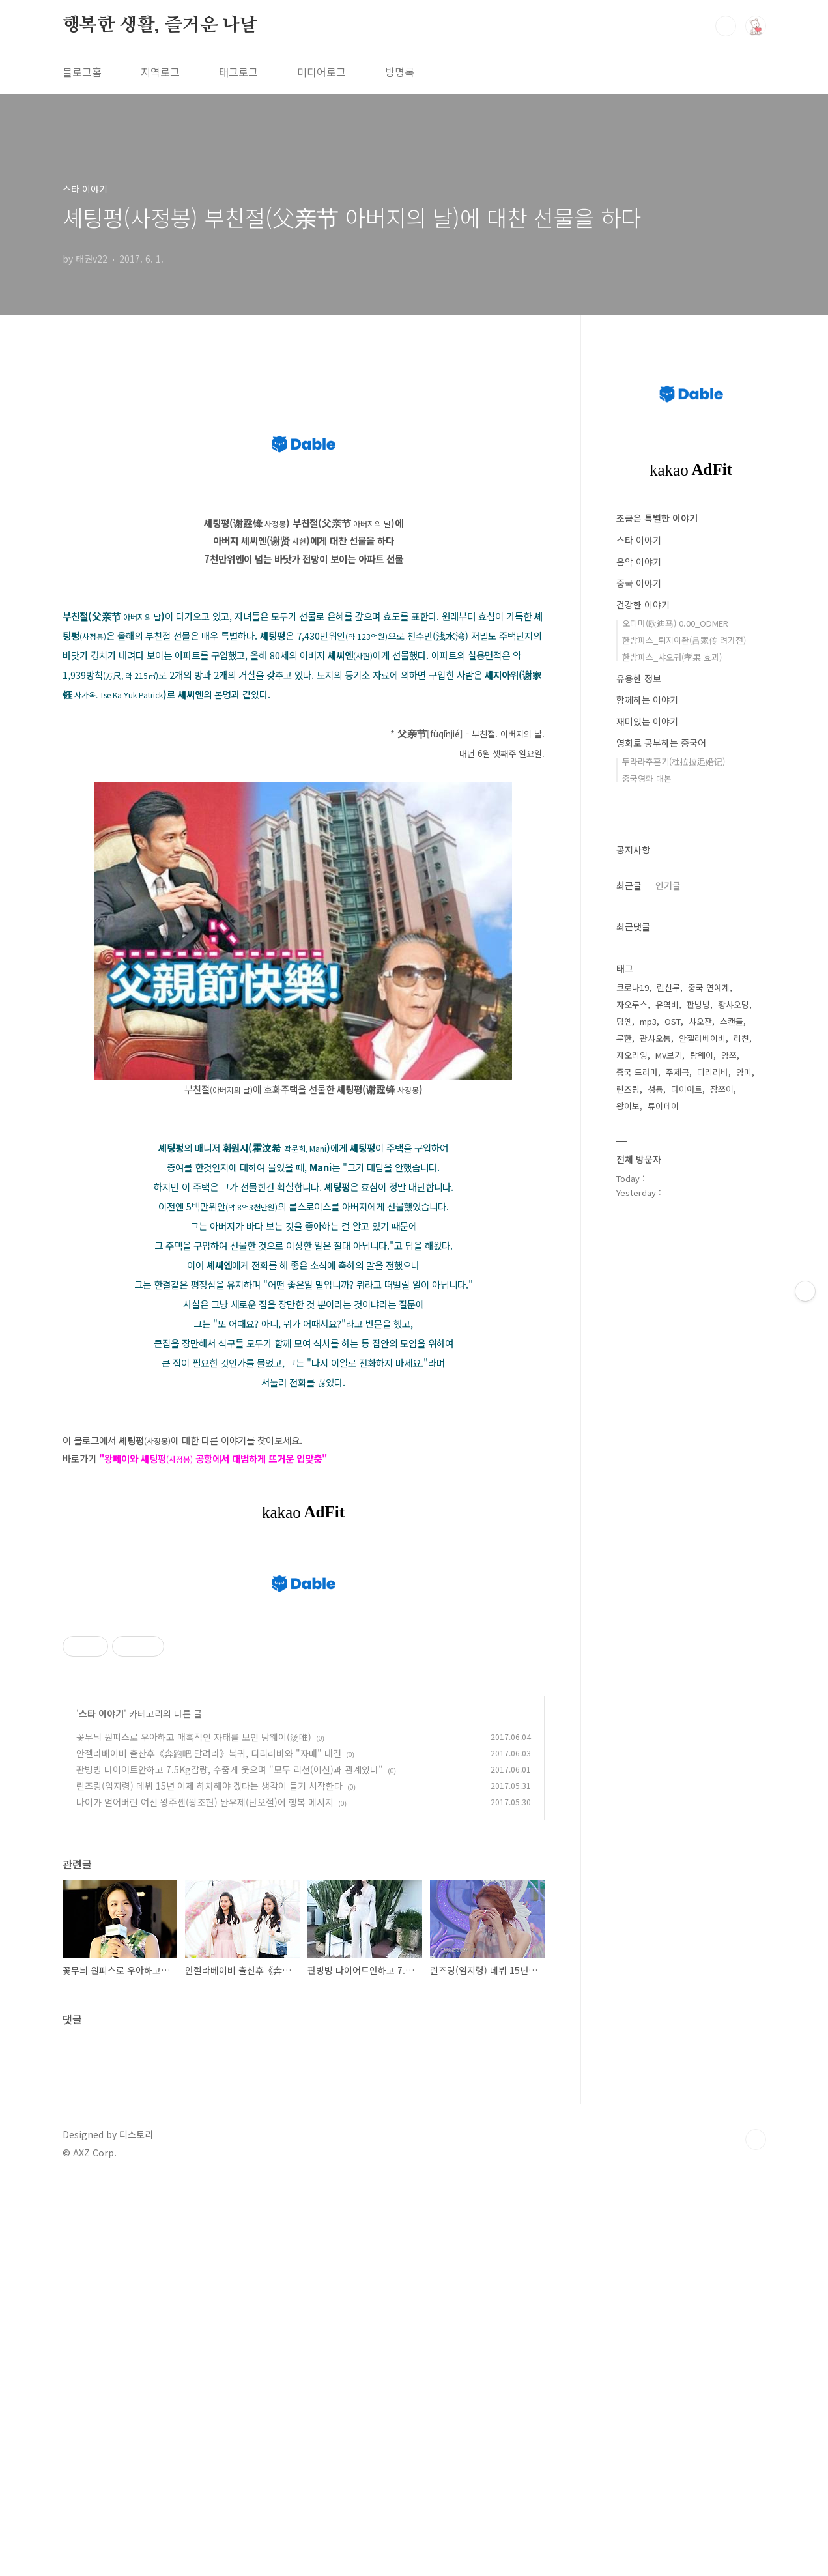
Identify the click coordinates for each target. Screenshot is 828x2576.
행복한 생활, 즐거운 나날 (160, 25)
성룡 (655, 1089)
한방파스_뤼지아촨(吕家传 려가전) (684, 640)
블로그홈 (82, 71)
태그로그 (238, 71)
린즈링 (628, 1089)
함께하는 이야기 (647, 699)
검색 (725, 26)
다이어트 (686, 1089)
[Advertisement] (391, 2378)
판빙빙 (698, 1004)
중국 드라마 (637, 1072)
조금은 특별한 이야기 (657, 517)
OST (672, 1021)
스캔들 (731, 1021)
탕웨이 (701, 1055)
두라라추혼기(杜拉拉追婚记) (673, 761)
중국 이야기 (638, 583)
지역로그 (160, 71)
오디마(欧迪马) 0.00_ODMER (675, 623)
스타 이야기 (101, 1713)
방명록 (399, 71)
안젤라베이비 (702, 1038)
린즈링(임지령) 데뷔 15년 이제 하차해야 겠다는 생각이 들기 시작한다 (209, 1785)
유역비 (667, 1004)
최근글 (629, 885)
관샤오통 (655, 1038)
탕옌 (624, 1021)
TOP (755, 2139)
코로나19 (632, 987)
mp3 (648, 1021)
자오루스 (632, 1004)
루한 (624, 1038)
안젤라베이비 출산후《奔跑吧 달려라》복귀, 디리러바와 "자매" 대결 (208, 1753)
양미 (744, 1072)
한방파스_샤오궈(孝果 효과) (672, 657)
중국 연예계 (709, 987)
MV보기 (668, 1055)
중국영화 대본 (647, 778)
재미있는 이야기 (647, 721)
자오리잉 (632, 1055)
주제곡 (677, 1072)
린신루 (668, 987)
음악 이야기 (638, 561)
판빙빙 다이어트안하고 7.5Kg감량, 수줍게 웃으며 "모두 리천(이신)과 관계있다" (229, 1769)
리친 (741, 1038)
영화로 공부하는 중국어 (661, 742)
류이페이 (663, 1106)
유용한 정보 (638, 678)
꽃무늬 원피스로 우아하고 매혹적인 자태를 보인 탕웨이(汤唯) (193, 1736)
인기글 (668, 885)
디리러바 (712, 1072)
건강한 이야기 (643, 604)
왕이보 (628, 1106)
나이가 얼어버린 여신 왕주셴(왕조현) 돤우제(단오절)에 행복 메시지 (205, 1802)
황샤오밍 (733, 1004)
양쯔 (729, 1055)
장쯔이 (722, 1089)
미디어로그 (321, 71)
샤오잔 (700, 1021)
